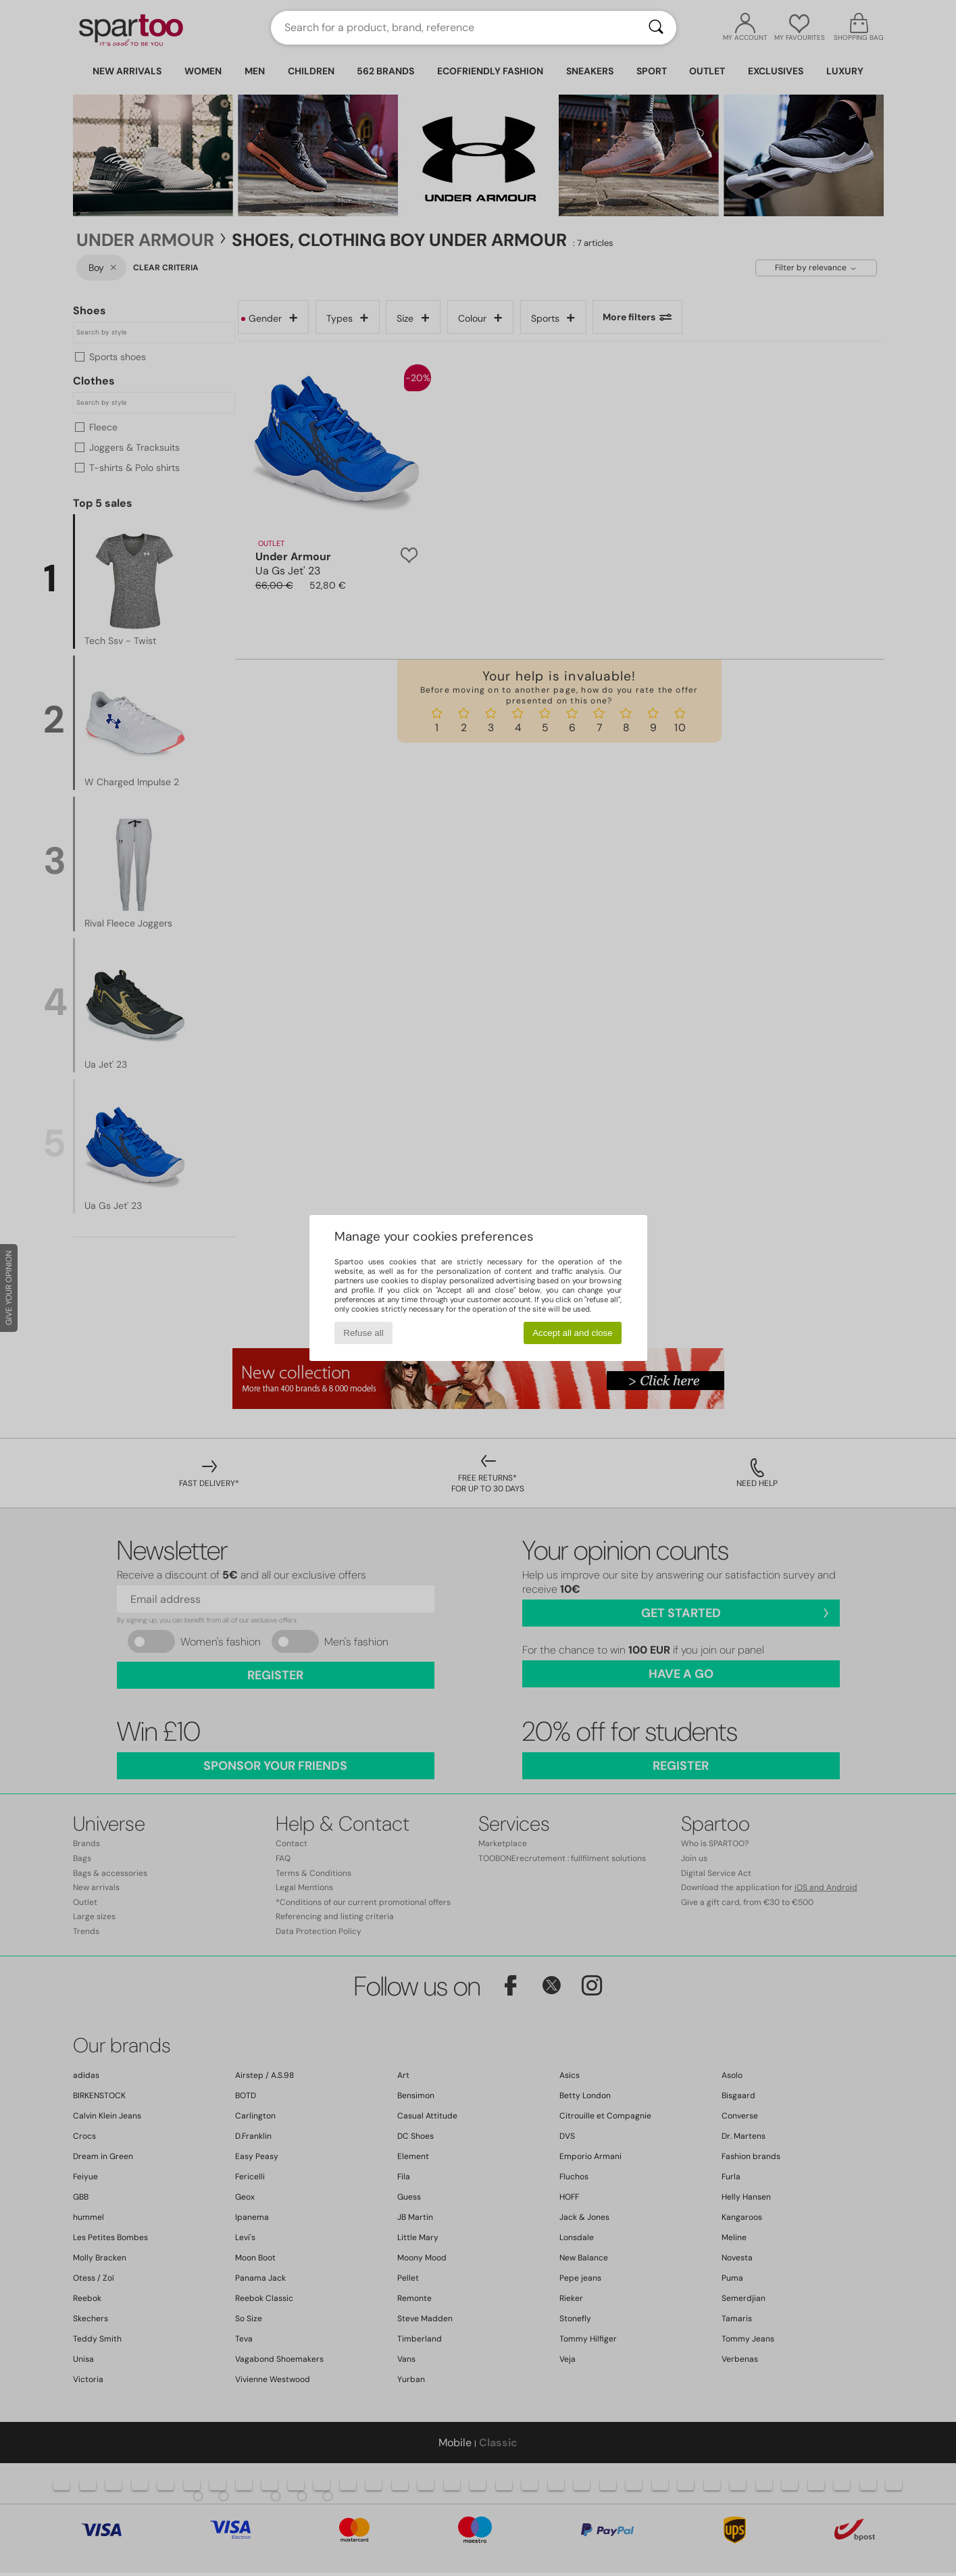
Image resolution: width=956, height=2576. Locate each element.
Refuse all (363, 1333)
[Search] (656, 28)
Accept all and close (572, 1333)
